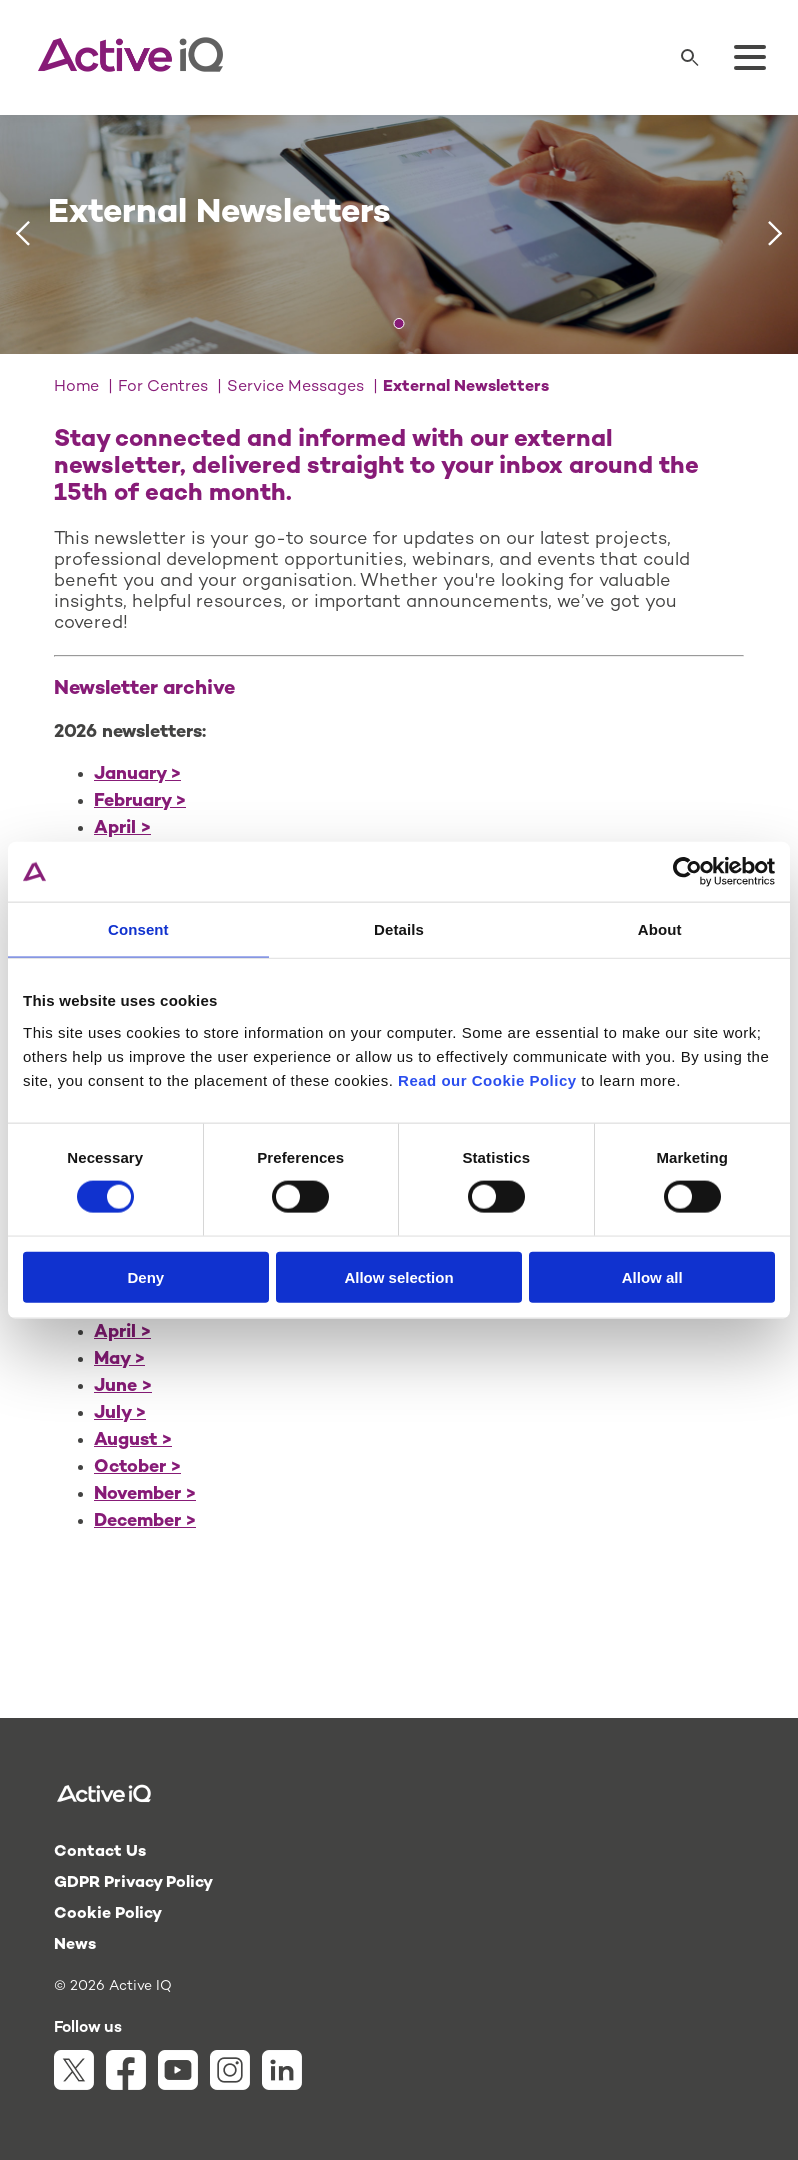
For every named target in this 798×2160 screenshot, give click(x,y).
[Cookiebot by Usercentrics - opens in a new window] (687, 872)
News (75, 1945)
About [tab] (660, 929)
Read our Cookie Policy (487, 1079)
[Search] (690, 58)
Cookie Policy (108, 1914)
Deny (145, 1276)
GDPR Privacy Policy (133, 1883)
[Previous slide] (22, 234)
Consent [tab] (138, 929)
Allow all (652, 1276)
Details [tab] (399, 929)
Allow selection (398, 1276)
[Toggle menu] (750, 58)
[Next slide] (775, 234)
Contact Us (100, 1852)
